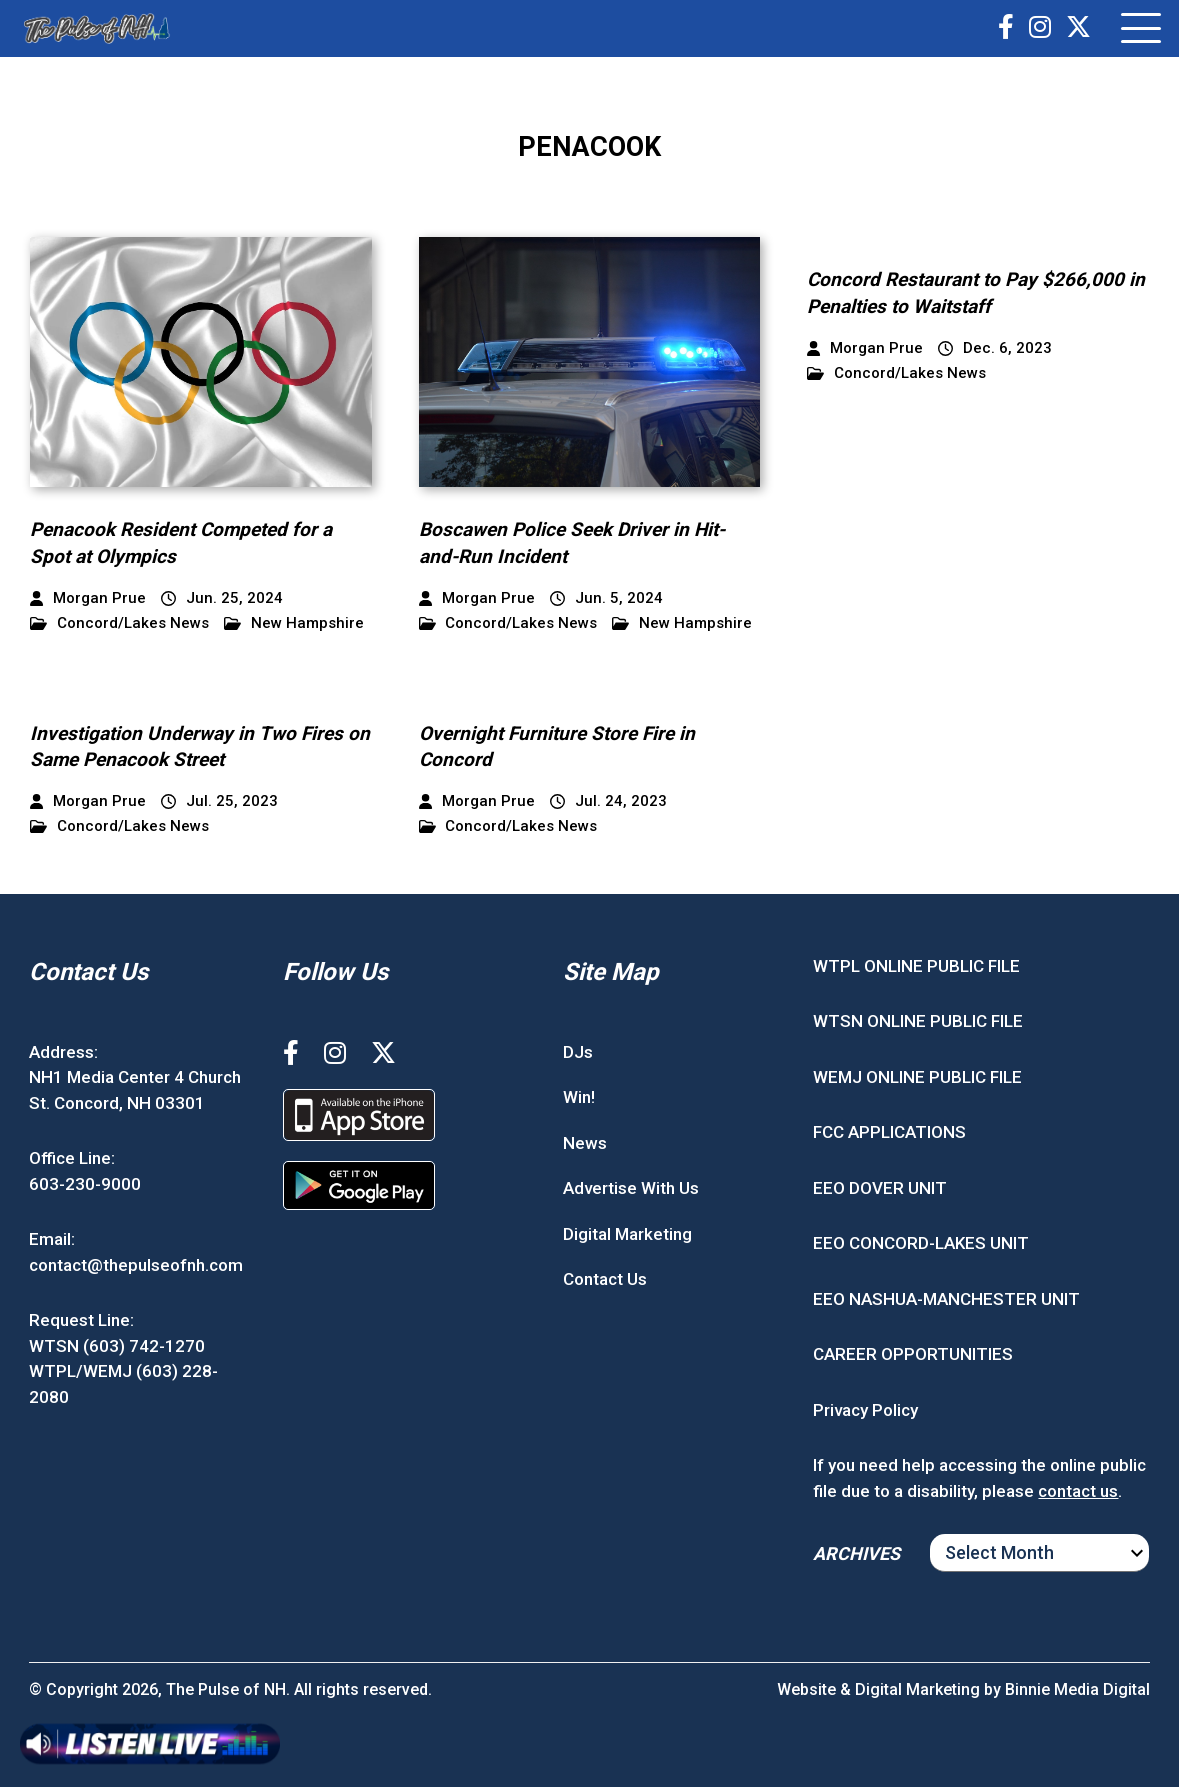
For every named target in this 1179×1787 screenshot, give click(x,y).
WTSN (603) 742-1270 (117, 1346)
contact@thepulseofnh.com (136, 1265)
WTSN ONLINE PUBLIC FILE (918, 1021)
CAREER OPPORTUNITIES (913, 1354)
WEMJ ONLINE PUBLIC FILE (917, 1077)
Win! (579, 1097)
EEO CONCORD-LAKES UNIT (921, 1243)
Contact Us (605, 1279)
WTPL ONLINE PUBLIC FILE (916, 966)
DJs (578, 1052)
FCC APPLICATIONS (889, 1132)
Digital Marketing (627, 1234)
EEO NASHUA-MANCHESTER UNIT (946, 1299)
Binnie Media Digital (1077, 1689)
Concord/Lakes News (119, 623)
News (585, 1143)
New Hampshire (294, 623)
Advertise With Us (631, 1188)
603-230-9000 (85, 1184)
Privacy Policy (865, 1410)
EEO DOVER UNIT (880, 1188)
